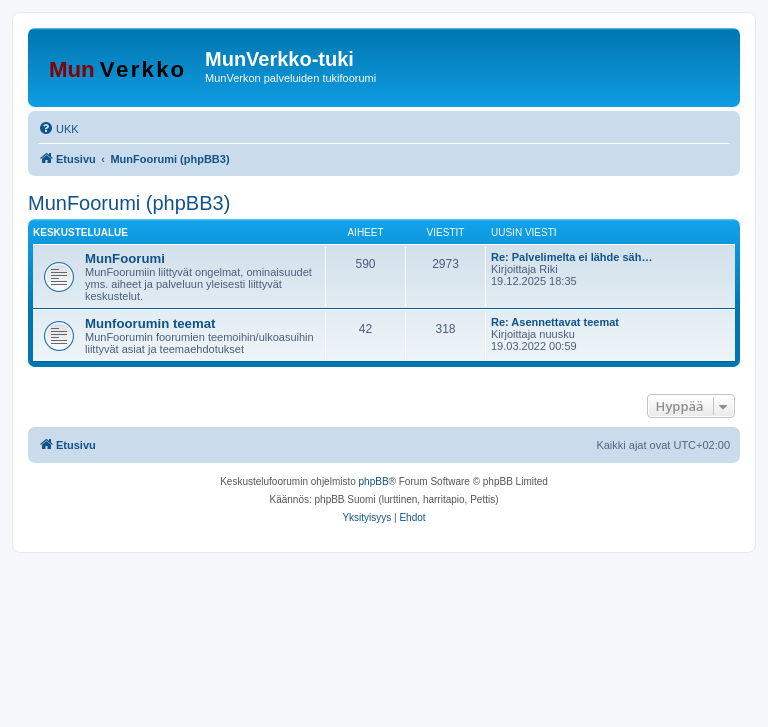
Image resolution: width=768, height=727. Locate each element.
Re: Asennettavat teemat (555, 322)
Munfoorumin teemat (150, 323)
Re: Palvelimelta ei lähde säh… (571, 257)
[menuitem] (58, 129)
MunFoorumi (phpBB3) (129, 203)
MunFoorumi (125, 258)
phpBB (374, 481)
